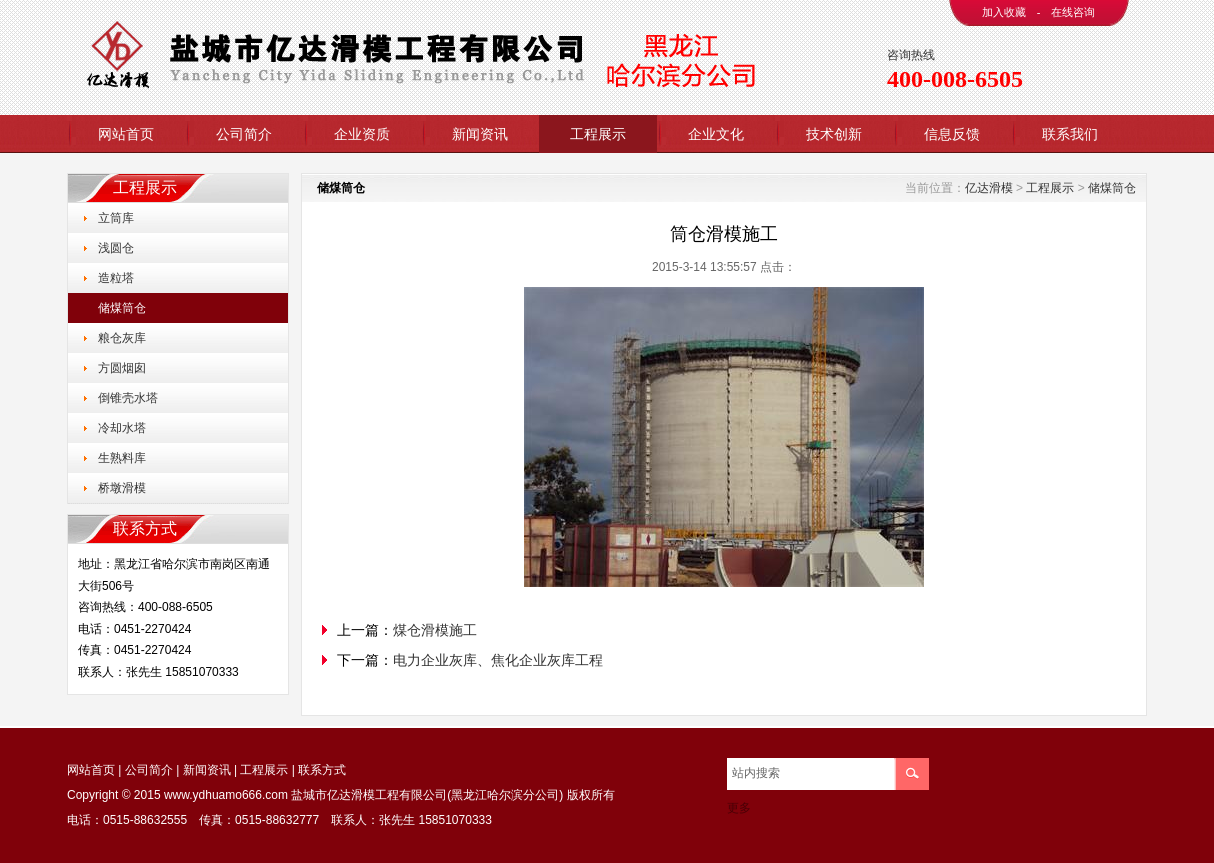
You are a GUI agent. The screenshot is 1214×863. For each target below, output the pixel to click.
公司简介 (244, 134)
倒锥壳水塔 (128, 398)
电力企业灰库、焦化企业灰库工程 (498, 660)
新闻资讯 (480, 134)
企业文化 (716, 134)
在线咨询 (1073, 12)
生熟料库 (122, 458)
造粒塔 (116, 278)
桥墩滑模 (122, 488)
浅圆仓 (116, 248)
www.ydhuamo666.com (226, 795)
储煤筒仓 (122, 308)
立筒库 (116, 218)
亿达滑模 (989, 188)
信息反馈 (952, 134)
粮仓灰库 (122, 338)
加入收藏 (1004, 12)
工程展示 (598, 134)
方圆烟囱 (122, 368)
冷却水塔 (122, 428)
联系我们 (1070, 134)
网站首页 (126, 134)
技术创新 (834, 134)
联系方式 (322, 770)
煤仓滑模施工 (435, 630)
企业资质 (362, 134)
